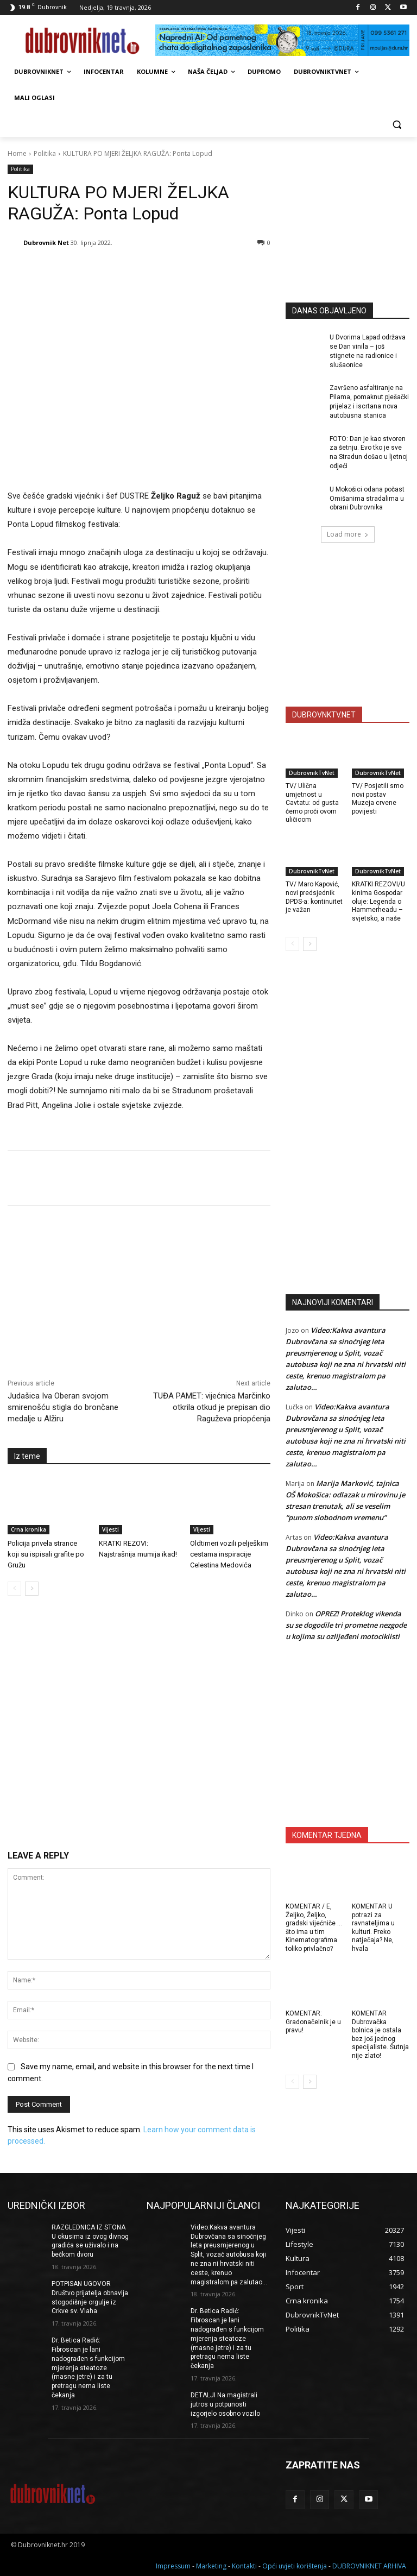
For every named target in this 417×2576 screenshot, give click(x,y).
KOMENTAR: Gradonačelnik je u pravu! (313, 2022)
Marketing (211, 2566)
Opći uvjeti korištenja (294, 2566)
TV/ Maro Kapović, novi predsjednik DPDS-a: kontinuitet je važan (314, 897)
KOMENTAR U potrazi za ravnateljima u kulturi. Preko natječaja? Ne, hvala (373, 1928)
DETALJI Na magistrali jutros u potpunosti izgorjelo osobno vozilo (225, 2404)
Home (17, 153)
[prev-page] (14, 1589)
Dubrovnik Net (46, 242)
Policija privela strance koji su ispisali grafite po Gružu (46, 1554)
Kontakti (244, 2566)
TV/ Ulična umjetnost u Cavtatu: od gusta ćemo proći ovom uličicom (312, 802)
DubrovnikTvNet (311, 773)
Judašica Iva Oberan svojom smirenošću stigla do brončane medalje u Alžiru (63, 1407)
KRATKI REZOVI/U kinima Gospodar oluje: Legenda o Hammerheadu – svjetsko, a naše (378, 901)
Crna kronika (28, 1529)
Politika (45, 153)
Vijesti (110, 1529)
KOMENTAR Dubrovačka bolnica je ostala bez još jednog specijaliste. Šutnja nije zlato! (380, 2034)
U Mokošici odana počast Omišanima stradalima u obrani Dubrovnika (367, 499)
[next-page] (32, 1589)
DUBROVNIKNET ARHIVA (369, 2566)
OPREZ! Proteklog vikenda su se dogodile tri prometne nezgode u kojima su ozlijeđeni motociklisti (346, 1625)
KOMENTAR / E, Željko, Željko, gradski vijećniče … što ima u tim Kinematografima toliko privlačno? (314, 1928)
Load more (348, 534)
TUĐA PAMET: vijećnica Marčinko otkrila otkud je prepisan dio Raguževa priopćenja (211, 1407)
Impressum (173, 2566)
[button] (396, 124)
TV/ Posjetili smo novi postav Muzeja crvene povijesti (377, 798)
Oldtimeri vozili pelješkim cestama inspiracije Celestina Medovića (229, 1554)
